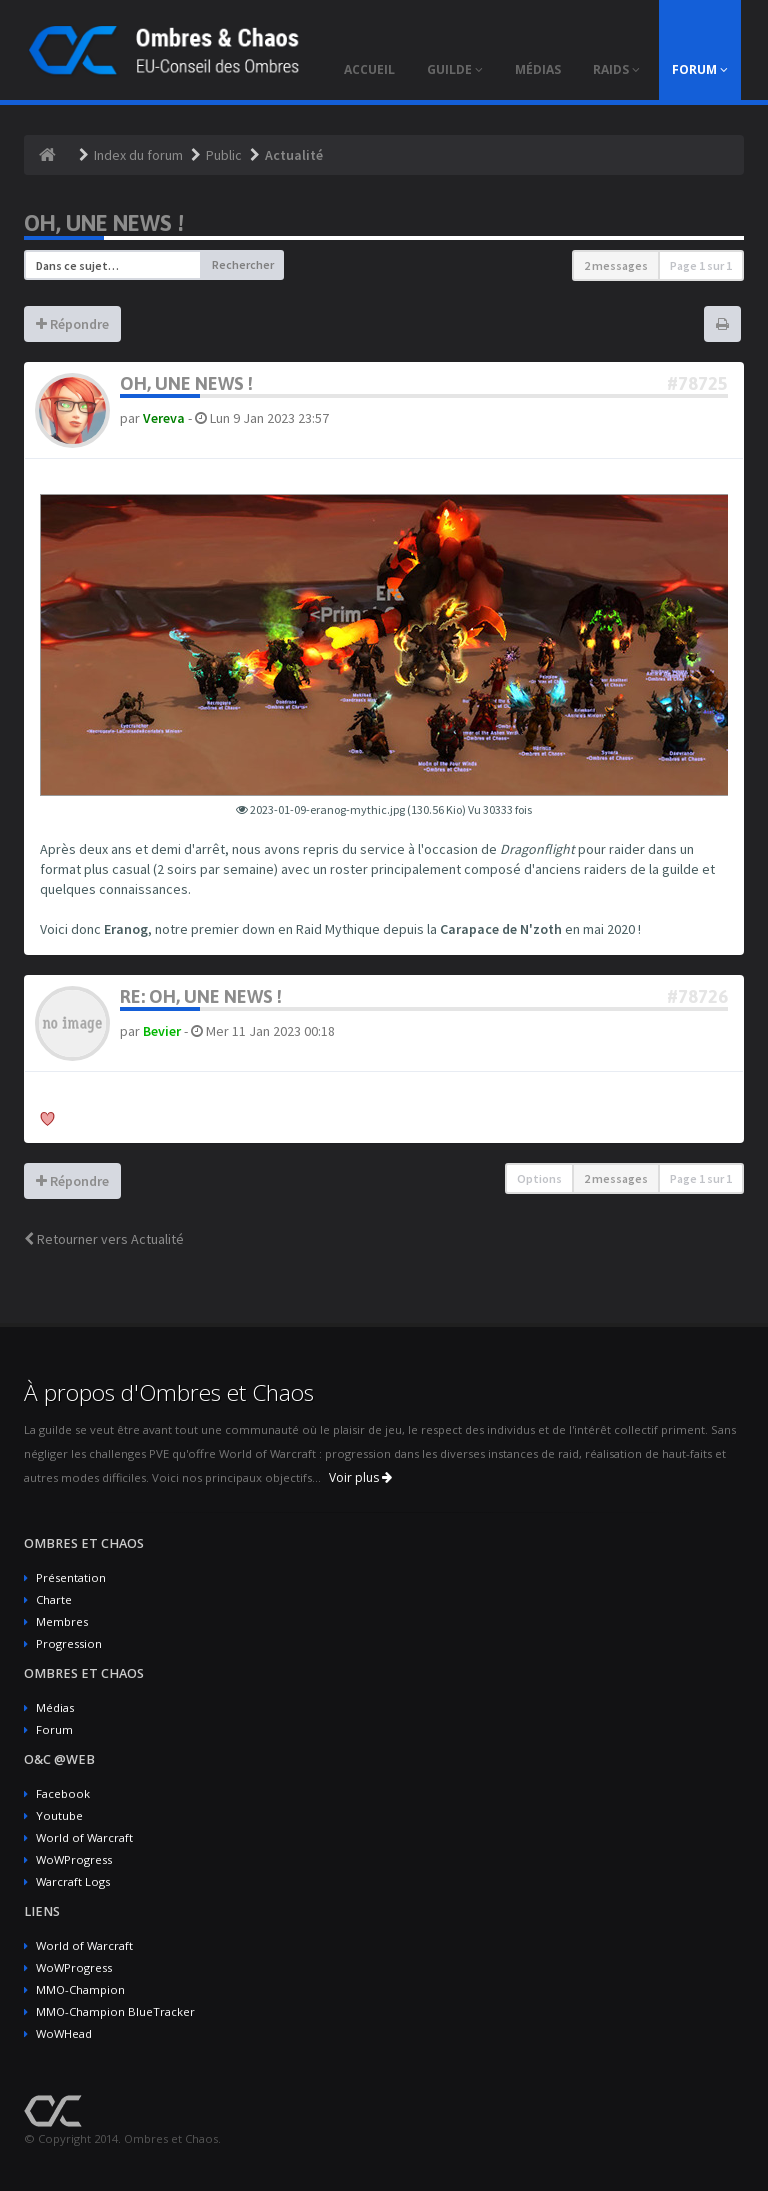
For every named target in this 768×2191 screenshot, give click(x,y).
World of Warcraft (84, 1837)
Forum (54, 1729)
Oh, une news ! (104, 223)
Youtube (59, 1815)
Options (539, 1178)
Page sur (701, 265)
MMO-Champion (80, 1989)
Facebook (63, 1793)
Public (224, 155)
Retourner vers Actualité (104, 1239)
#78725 (697, 383)
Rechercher (243, 264)
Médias (55, 1707)
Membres (62, 1621)
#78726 (697, 996)
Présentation (71, 1577)
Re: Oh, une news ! (201, 996)
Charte (54, 1599)
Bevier (162, 1031)
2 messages (616, 265)
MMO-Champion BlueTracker (115, 2011)
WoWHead (64, 2033)
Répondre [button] (72, 324)
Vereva (164, 418)
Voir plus (360, 1477)
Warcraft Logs (73, 1881)
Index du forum (138, 155)
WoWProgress (74, 1859)
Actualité (294, 155)
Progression (69, 1643)
